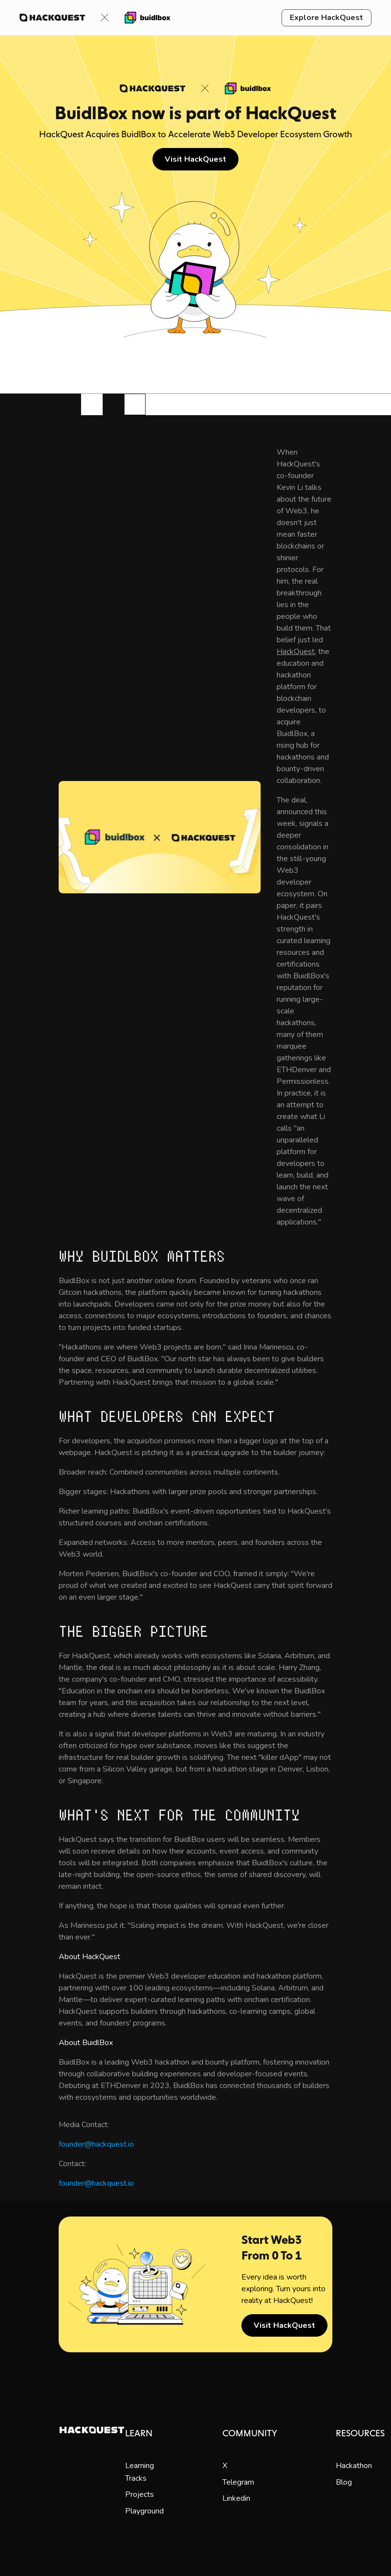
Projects (139, 2494)
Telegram (238, 2482)
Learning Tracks (139, 2472)
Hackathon (354, 2465)
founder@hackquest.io (96, 2144)
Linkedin (236, 2498)
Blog (344, 2482)
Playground (144, 2511)
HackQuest (296, 651)
